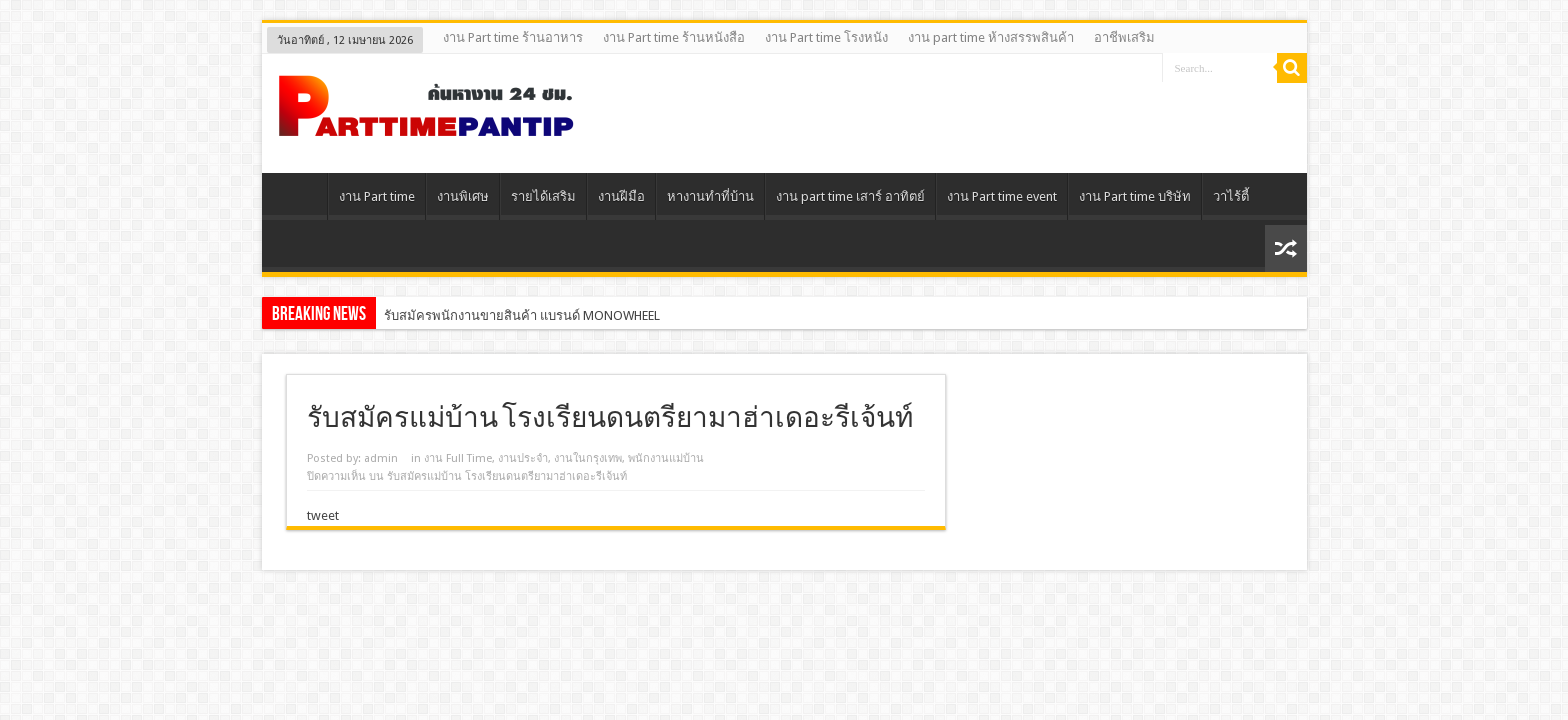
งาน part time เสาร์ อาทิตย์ (850, 196)
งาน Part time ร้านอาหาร (513, 37)
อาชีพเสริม (1124, 37)
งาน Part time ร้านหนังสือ (674, 37)
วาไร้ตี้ (1231, 196)
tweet (323, 515)
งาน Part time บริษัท (1135, 196)
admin (381, 458)
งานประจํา (523, 458)
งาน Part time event (1002, 196)
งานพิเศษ (463, 196)
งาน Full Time (458, 458)
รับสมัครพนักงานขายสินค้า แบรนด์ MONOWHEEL (522, 315)
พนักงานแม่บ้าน (666, 458)
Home (299, 199)
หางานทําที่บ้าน (710, 196)
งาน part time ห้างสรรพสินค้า (991, 37)
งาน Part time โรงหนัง (826, 37)
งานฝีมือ (621, 196)
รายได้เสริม (543, 196)
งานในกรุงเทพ (588, 458)
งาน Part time (377, 196)
